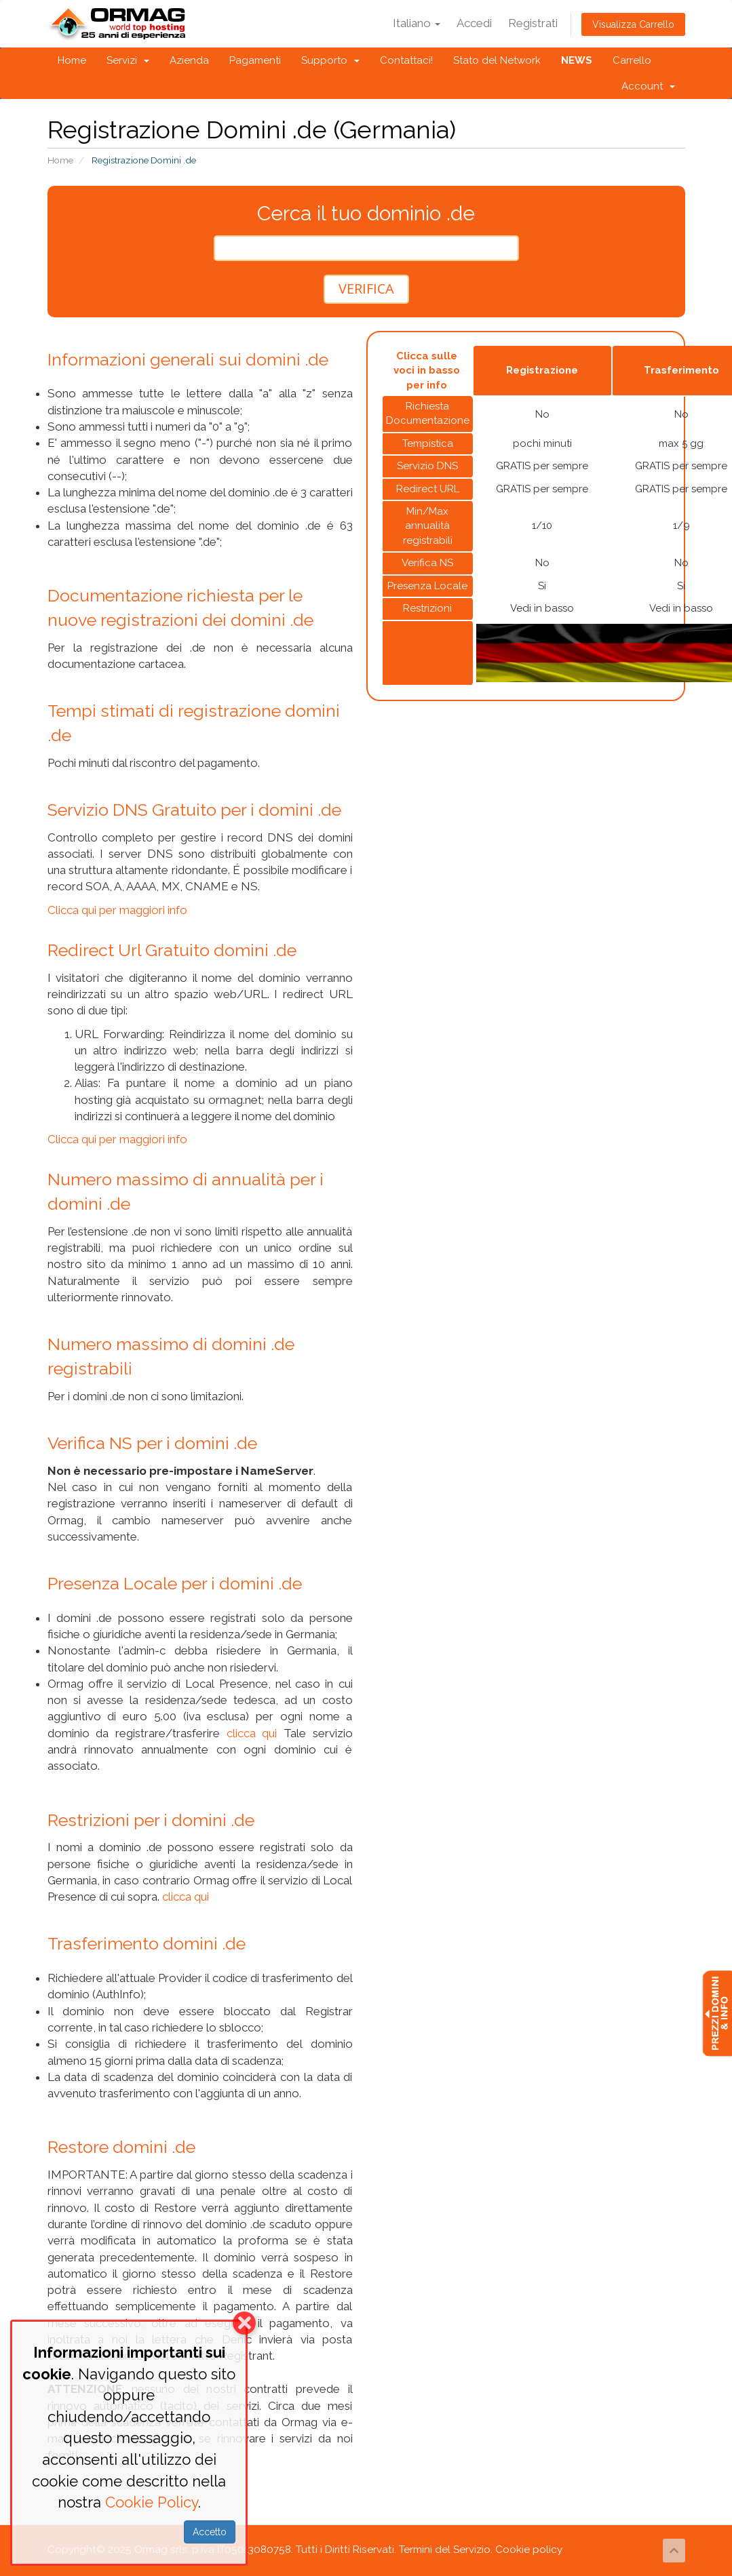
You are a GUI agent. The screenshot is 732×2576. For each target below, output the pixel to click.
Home (72, 60)
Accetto (210, 2532)
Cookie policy (528, 2549)
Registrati (533, 23)
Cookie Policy (151, 2502)
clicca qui (252, 1733)
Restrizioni (427, 608)
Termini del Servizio (444, 2549)
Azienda (189, 60)
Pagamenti (255, 60)
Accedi (474, 23)
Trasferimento (681, 370)
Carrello (632, 60)
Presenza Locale (427, 586)
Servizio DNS (427, 466)
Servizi (128, 60)
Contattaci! (406, 60)
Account (648, 86)
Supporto (330, 60)
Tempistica (427, 443)
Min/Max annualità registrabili (427, 526)
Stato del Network (497, 60)
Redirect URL (427, 489)
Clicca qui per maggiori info (117, 910)
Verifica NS (427, 563)
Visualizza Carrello (633, 24)
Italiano (416, 23)
